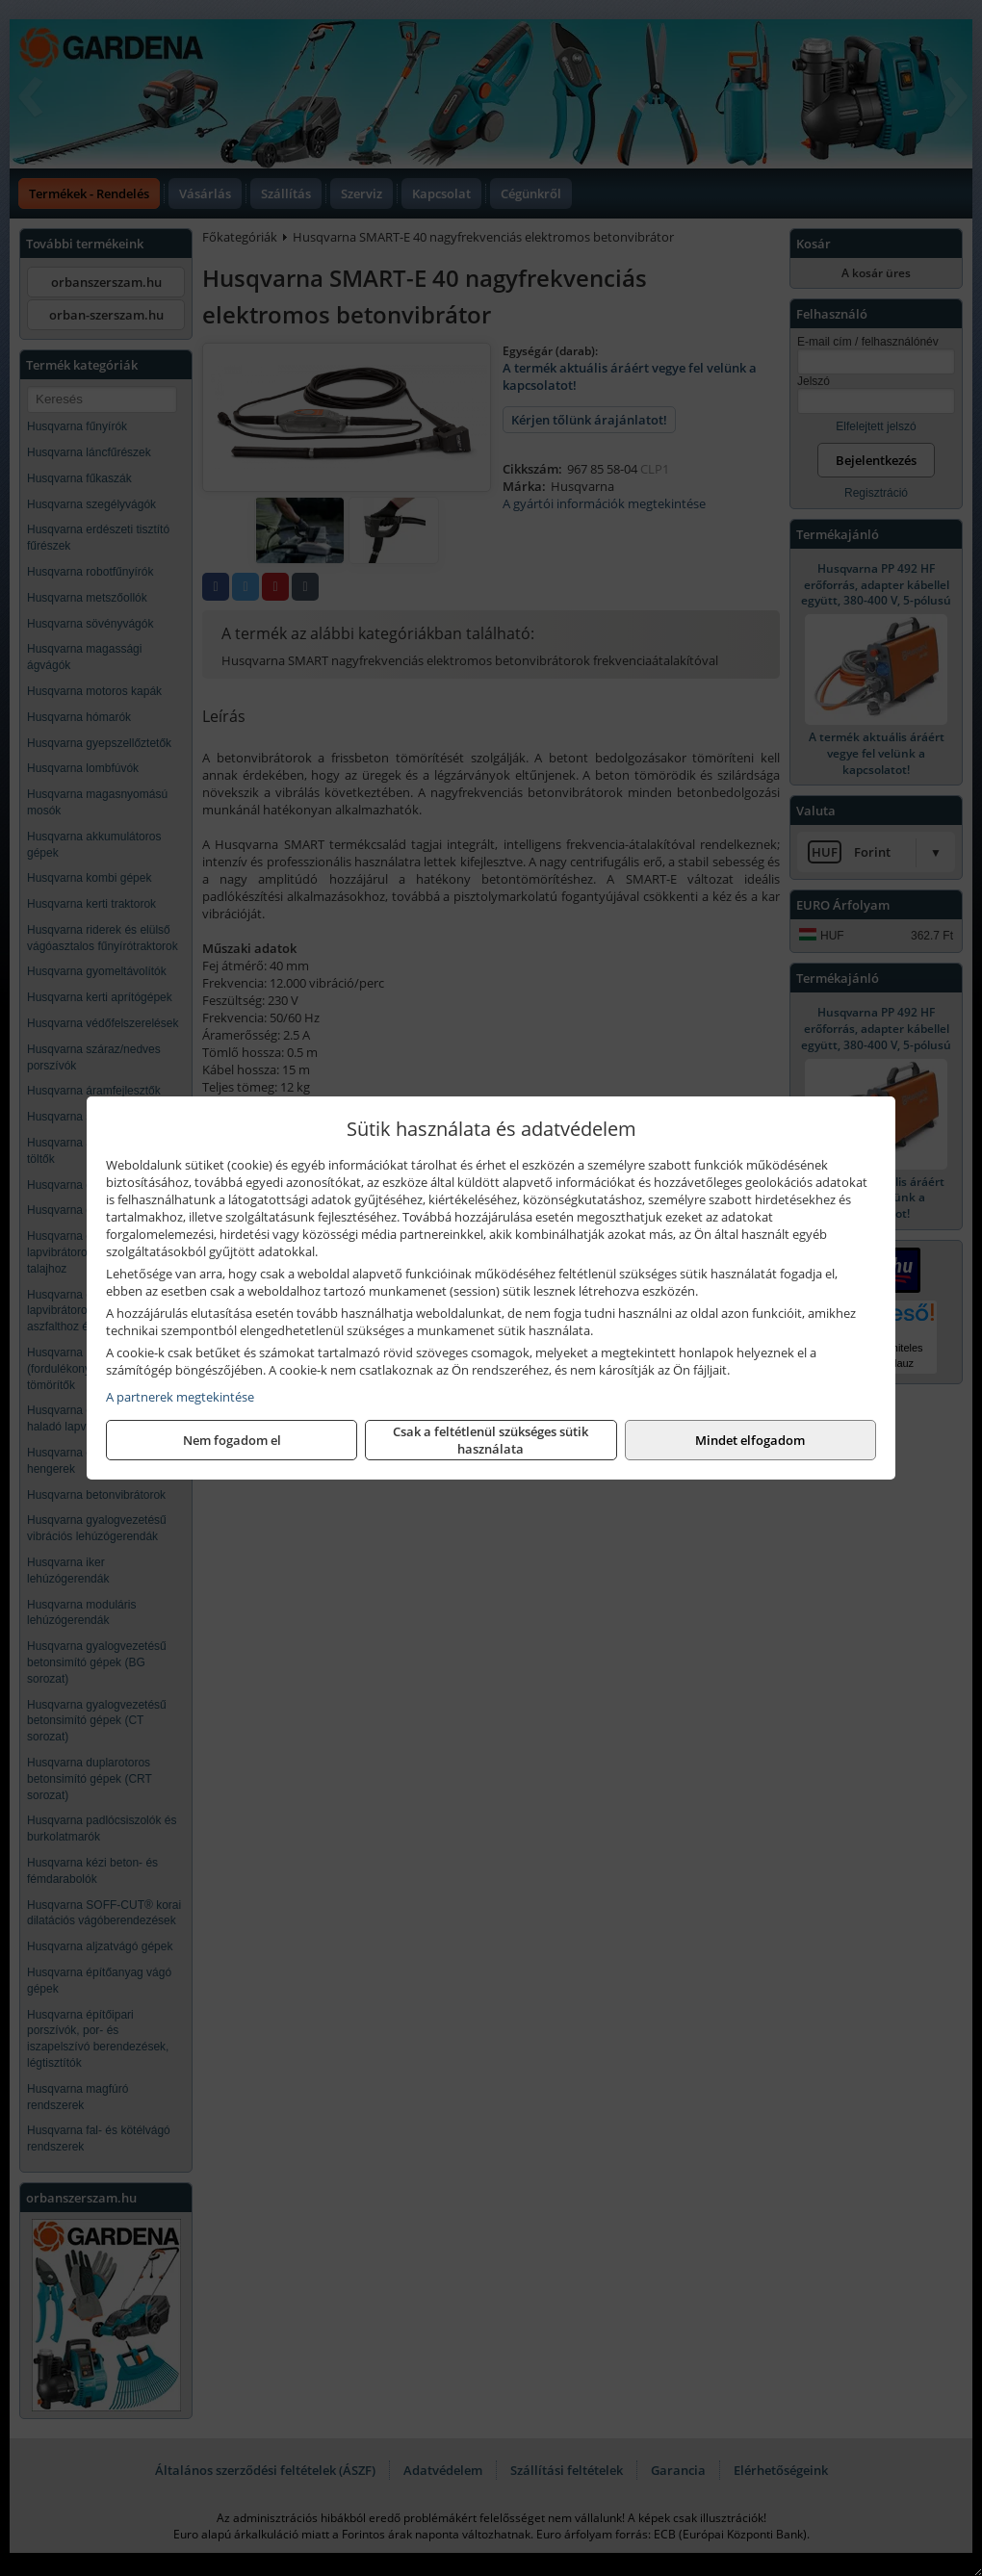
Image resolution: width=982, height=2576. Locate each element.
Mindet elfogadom (750, 1440)
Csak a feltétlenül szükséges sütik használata (490, 1440)
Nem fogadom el (232, 1440)
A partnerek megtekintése (180, 1396)
